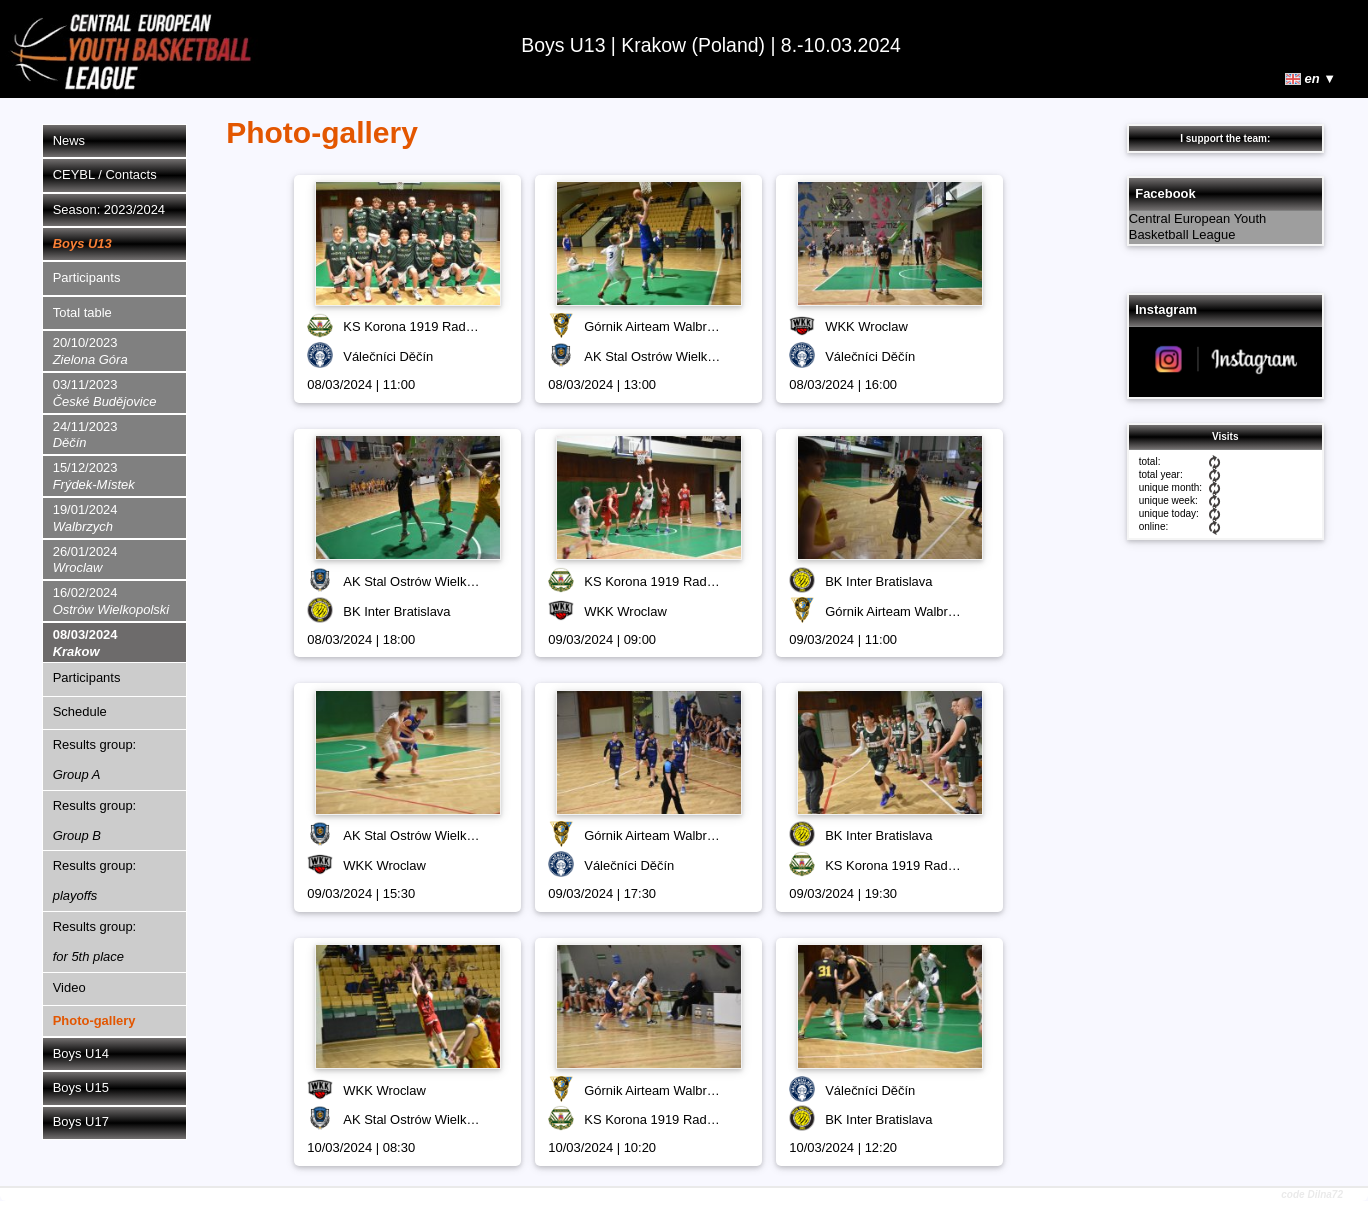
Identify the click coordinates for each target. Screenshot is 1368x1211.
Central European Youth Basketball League (1198, 227)
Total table (82, 312)
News (69, 140)
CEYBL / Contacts (105, 174)
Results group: (95, 759)
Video (69, 987)
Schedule (80, 711)
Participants (87, 277)
